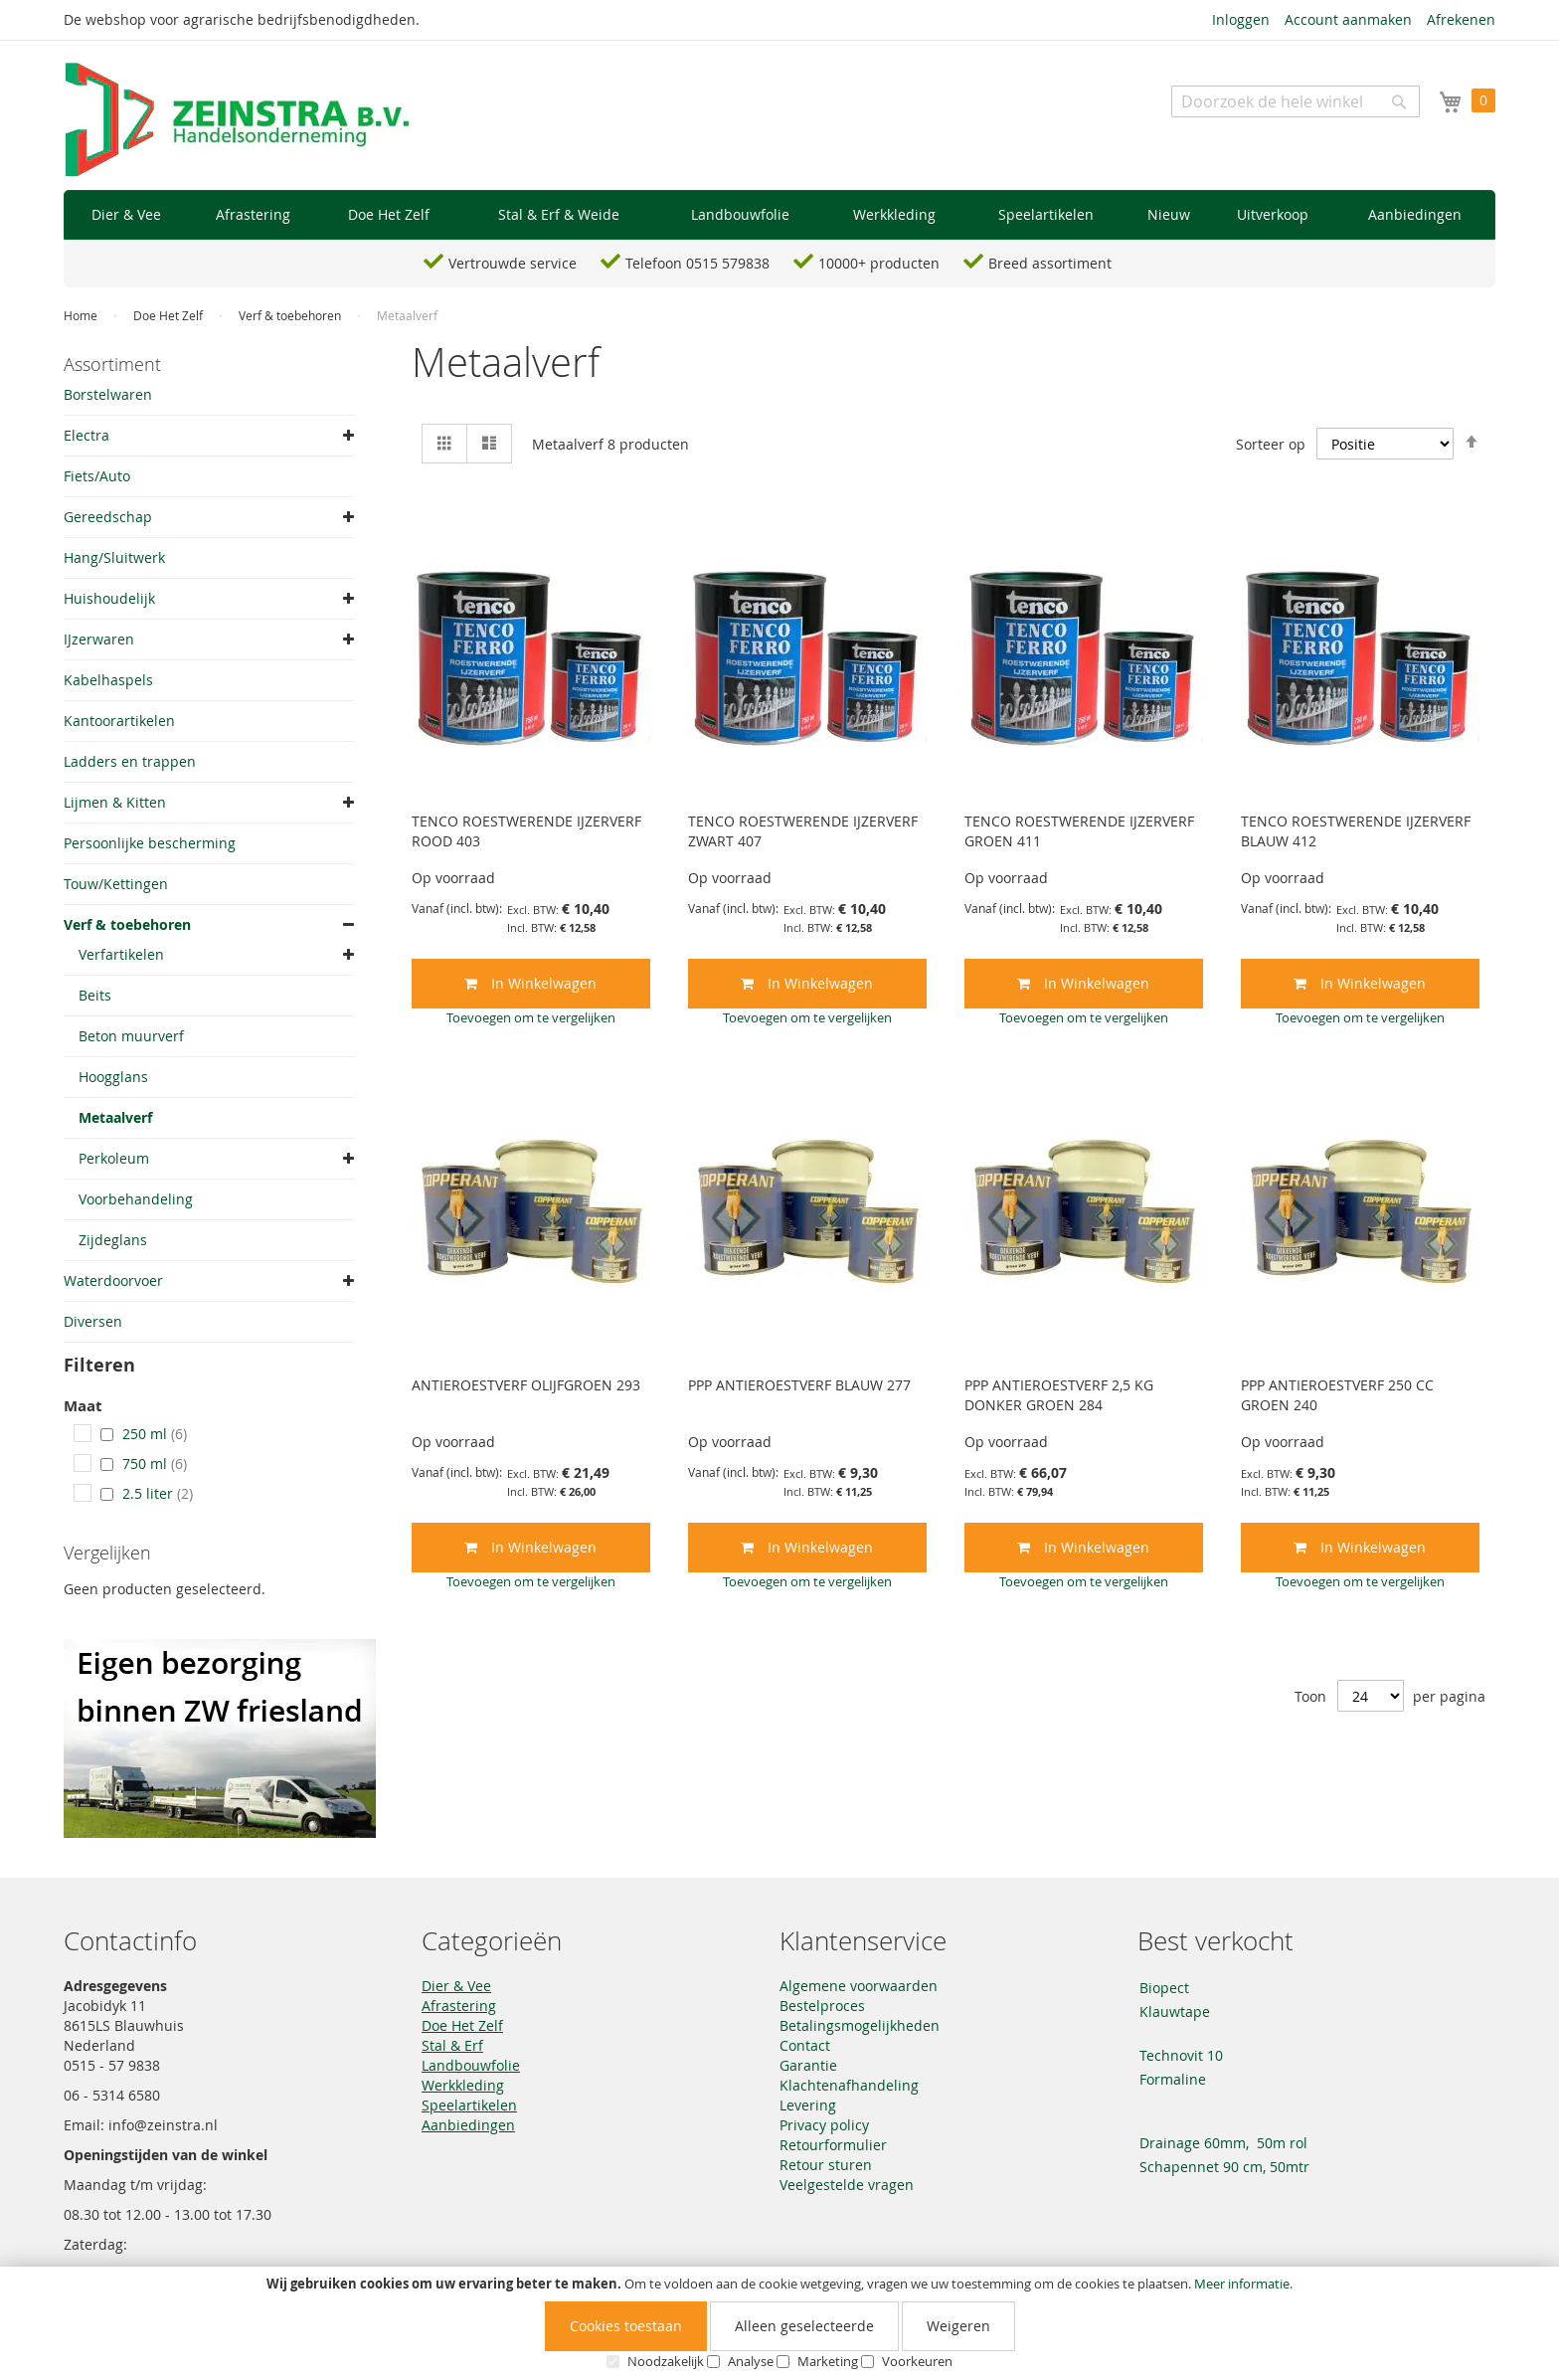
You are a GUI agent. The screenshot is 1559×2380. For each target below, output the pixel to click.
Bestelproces (822, 2005)
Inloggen (1241, 19)
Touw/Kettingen (116, 883)
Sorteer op (1270, 444)
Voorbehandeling (136, 1199)
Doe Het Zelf (169, 315)
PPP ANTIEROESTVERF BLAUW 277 (799, 1384)
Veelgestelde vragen (847, 2184)
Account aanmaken (1348, 19)
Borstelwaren (108, 394)
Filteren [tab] (99, 1365)
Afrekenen (1461, 19)
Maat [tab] (83, 1406)
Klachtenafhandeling (849, 2085)
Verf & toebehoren (291, 315)
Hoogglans (113, 1076)
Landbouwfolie (471, 2065)
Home (82, 315)
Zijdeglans (113, 1239)
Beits (95, 995)
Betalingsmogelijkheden (860, 2025)
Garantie (808, 2065)
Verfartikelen (121, 954)
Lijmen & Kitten (115, 802)
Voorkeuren (917, 2361)
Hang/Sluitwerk (114, 557)
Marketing (827, 2361)
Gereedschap (108, 516)
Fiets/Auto (97, 475)
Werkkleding (463, 2085)
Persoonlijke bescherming (150, 842)
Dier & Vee (456, 1985)
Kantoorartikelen (119, 720)
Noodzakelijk (665, 2361)
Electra (86, 435)
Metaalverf (115, 1117)
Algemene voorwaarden (859, 1985)
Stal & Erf (452, 2045)
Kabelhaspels (108, 679)
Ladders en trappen (130, 761)
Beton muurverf (131, 1035)
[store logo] (238, 120)
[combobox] (1295, 101)
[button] (530, 1017)
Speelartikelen (469, 2105)
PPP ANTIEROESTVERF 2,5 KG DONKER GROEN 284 (1058, 1394)
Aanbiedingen (468, 2124)
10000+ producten (879, 263)
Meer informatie (1242, 2283)
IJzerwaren (99, 639)
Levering (808, 2105)
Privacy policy (824, 2124)
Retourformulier (833, 2144)
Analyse (751, 2361)
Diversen (93, 1321)
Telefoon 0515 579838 (697, 263)
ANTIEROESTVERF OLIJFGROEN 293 (526, 1384)
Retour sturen (826, 2164)
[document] (779, 2323)
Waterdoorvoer (113, 1280)
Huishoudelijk (109, 598)
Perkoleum (114, 1158)
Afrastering (459, 2005)
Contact (805, 2045)
